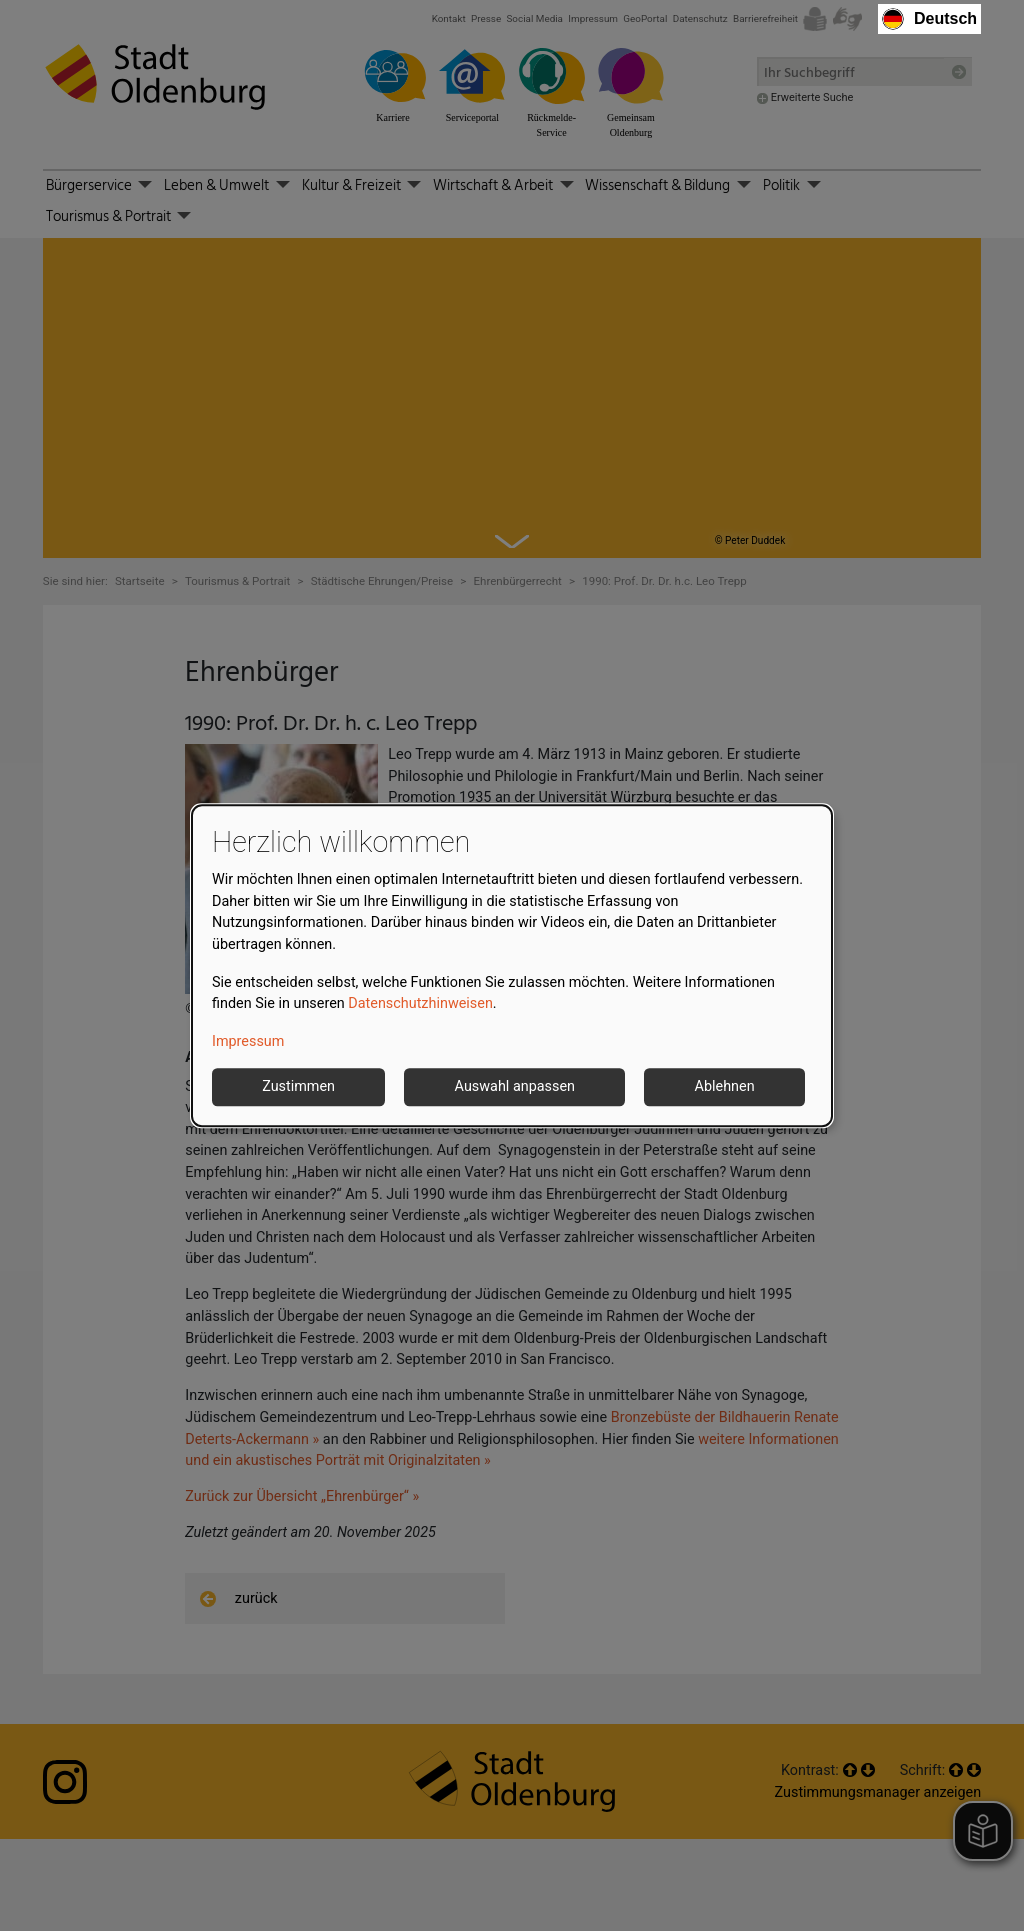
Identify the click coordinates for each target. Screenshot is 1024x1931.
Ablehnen (725, 1087)
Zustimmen (298, 1087)
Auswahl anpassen (515, 1087)
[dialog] (512, 966)
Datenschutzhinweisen (420, 1003)
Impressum (248, 1041)
